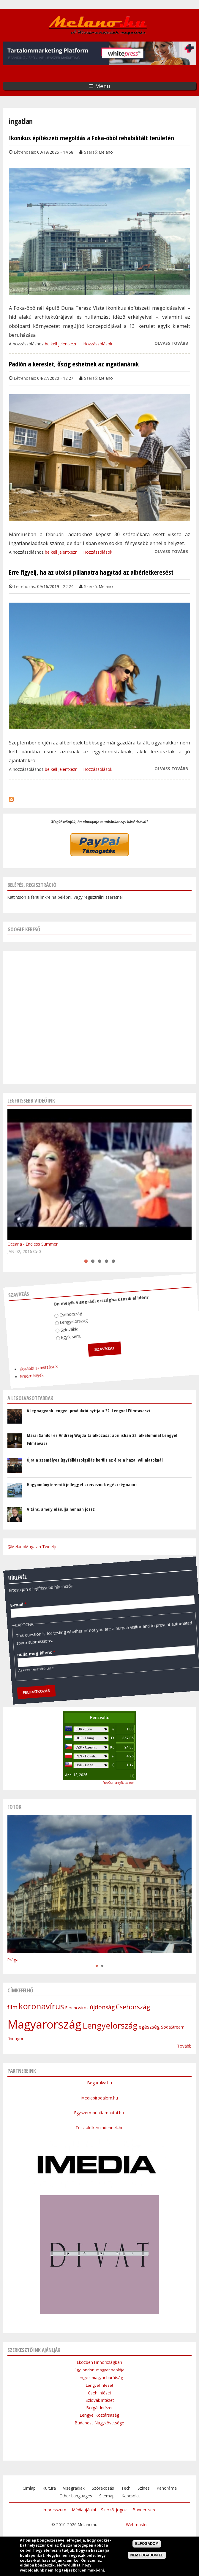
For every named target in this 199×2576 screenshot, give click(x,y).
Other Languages (75, 2496)
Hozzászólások (97, 344)
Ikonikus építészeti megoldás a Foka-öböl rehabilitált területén (91, 138)
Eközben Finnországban (99, 2362)
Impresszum (54, 2510)
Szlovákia (55, 1316)
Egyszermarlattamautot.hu (99, 2113)
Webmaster (137, 2524)
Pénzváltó (100, 1717)
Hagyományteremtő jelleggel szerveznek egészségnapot (82, 1484)
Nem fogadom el (146, 2555)
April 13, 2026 (76, 1775)
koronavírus (41, 2006)
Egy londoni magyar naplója (99, 2369)
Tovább (184, 2046)
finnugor (15, 2038)
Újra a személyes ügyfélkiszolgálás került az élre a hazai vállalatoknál (95, 1460)
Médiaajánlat (84, 2510)
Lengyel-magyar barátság (100, 2377)
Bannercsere (145, 2510)
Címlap (29, 2488)
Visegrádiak (74, 2488)
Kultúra (49, 2488)
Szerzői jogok (114, 2510)
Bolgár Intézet (99, 2407)
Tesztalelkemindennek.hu (99, 2127)
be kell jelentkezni (61, 344)
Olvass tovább (171, 343)
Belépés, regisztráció (31, 884)
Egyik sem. (54, 1324)
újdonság (102, 2007)
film (12, 2007)
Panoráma (167, 2488)
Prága (12, 1959)
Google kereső (23, 929)
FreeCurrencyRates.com (118, 1783)
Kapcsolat (131, 2496)
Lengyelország (62, 1310)
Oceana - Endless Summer (32, 1244)
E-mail (9, 1576)
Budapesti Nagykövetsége (99, 2423)
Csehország (61, 1302)
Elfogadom (146, 2544)
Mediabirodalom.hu (99, 2098)
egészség (149, 2027)
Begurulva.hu (99, 2083)
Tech (125, 2488)
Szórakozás (103, 2488)
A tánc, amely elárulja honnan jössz (61, 1509)
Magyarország (44, 2024)
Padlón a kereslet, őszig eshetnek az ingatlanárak (74, 364)
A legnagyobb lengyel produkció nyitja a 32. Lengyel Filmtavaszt (89, 1411)
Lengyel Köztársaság (99, 2415)
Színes (144, 2488)
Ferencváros (77, 2007)
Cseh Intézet (99, 2393)
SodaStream (172, 2027)
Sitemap (107, 2496)
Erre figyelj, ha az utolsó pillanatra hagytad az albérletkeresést (91, 572)
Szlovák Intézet (100, 2400)
